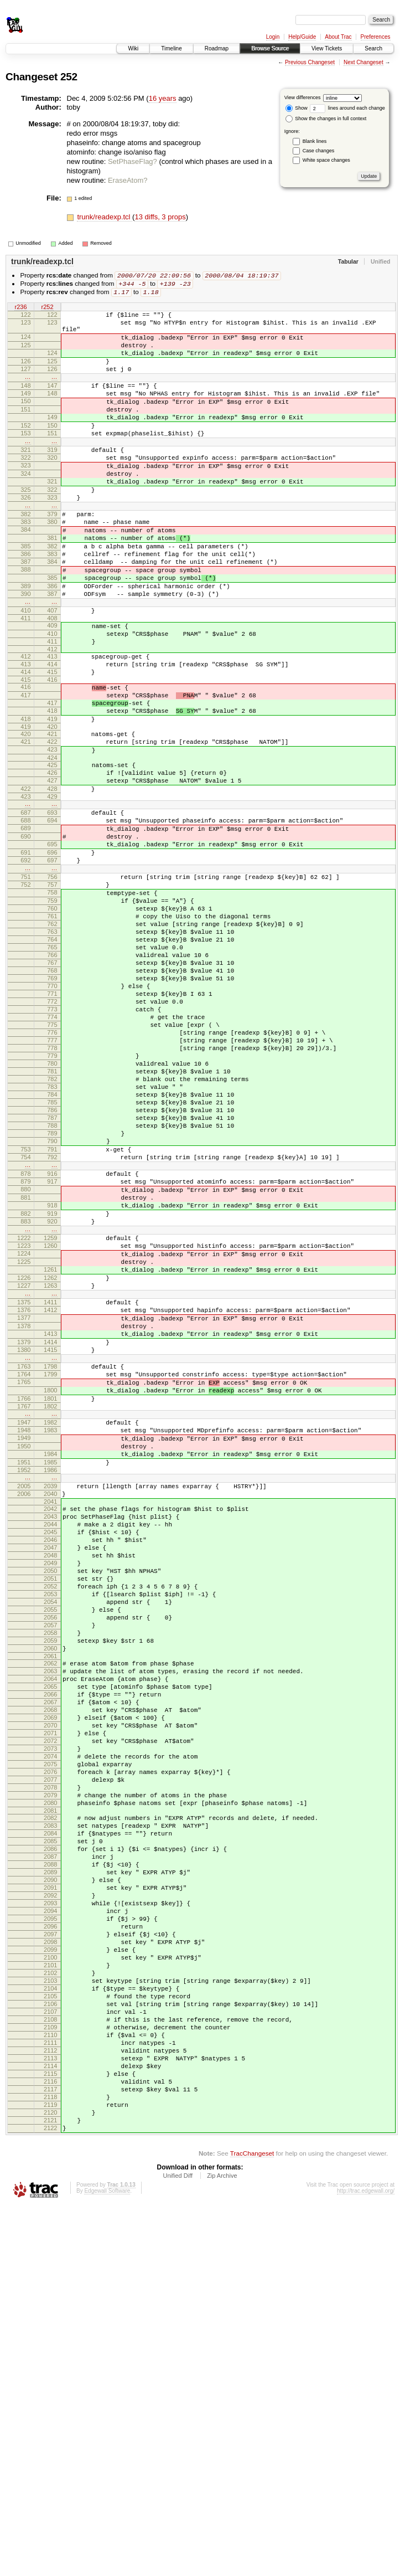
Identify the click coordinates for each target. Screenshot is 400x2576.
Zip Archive (222, 2546)
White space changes (326, 160)
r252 (47, 309)
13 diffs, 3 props (159, 217)
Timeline (171, 48)
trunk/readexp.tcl (104, 217)
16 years (162, 98)
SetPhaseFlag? (132, 161)
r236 (20, 309)
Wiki (133, 48)
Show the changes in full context (326, 118)
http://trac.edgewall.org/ (365, 2561)
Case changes (319, 150)
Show (296, 108)
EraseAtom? (128, 180)
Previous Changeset (310, 62)
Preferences (376, 37)
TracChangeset (252, 2523)
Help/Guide (302, 37)
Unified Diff (178, 2546)
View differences (302, 97)
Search (373, 48)
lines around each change (347, 108)
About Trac (338, 37)
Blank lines (315, 141)
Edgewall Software (107, 2561)
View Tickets (326, 48)
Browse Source (270, 48)
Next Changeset (363, 62)
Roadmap (216, 48)
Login (272, 37)
